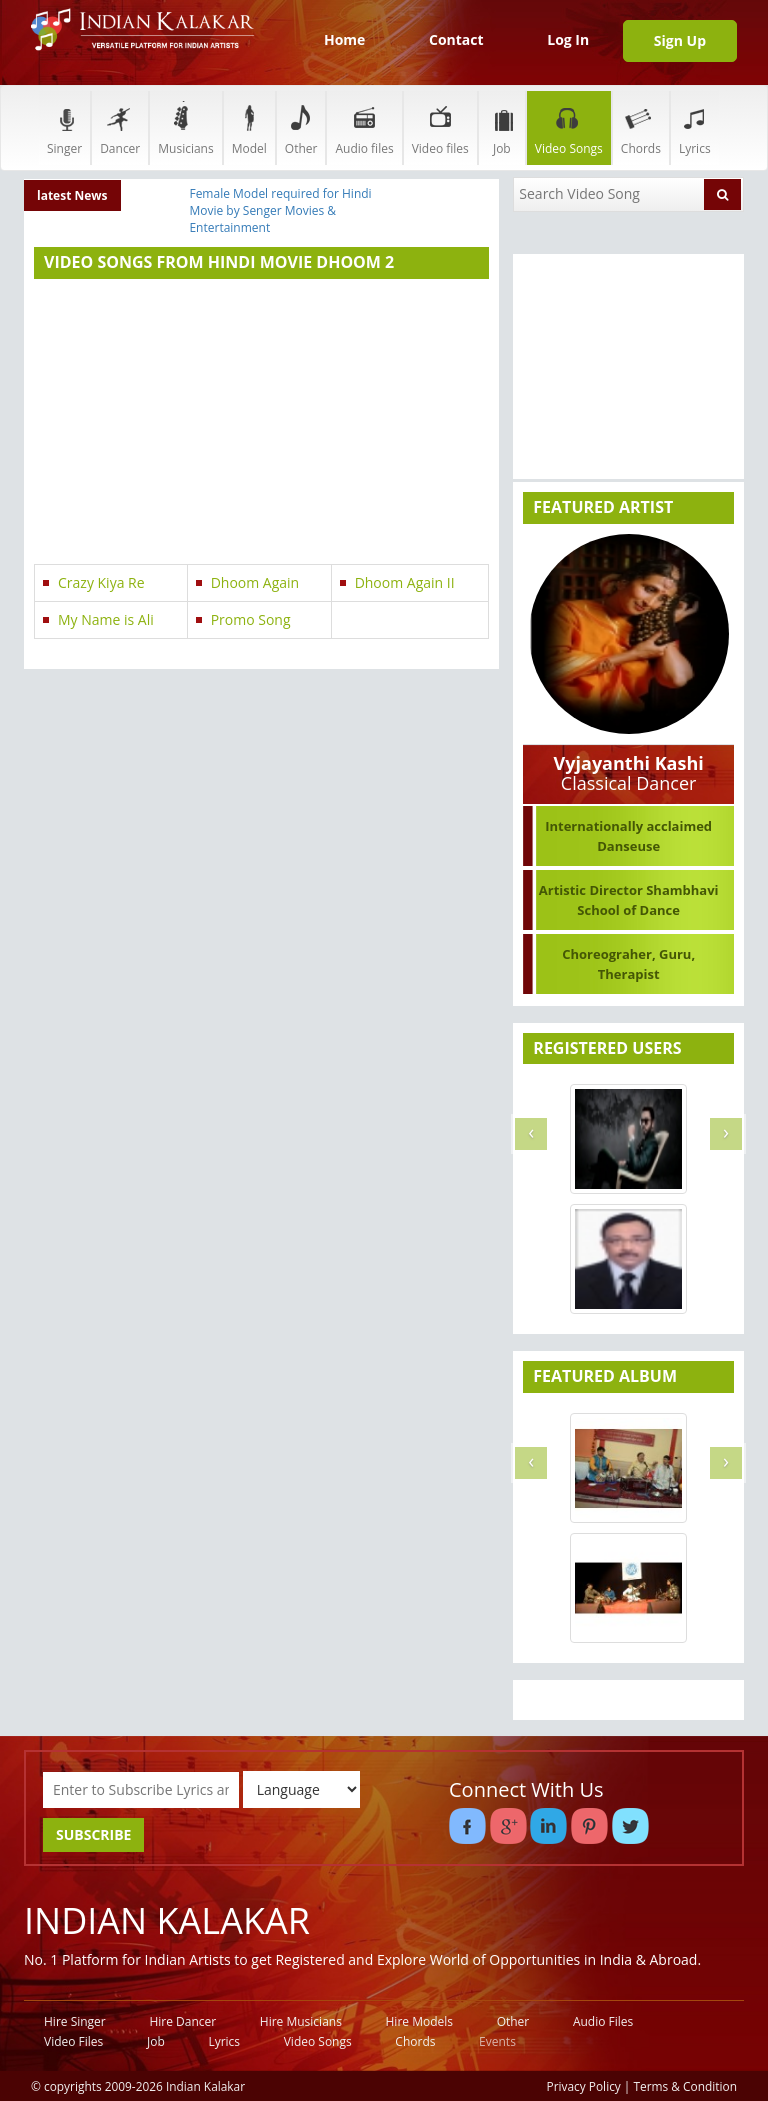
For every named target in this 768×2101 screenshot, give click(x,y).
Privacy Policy (584, 2086)
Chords (641, 127)
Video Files (73, 2041)
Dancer (120, 127)
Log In (568, 39)
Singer (64, 127)
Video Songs (569, 127)
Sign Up (680, 40)
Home (344, 39)
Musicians (185, 127)
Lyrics (695, 127)
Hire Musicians (301, 2021)
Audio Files (603, 2021)
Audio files (364, 127)
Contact (456, 39)
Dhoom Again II (405, 582)
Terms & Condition (686, 2086)
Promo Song (251, 619)
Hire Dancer (182, 2021)
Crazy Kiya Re (101, 582)
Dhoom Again (255, 582)
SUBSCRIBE (93, 1834)
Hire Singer (75, 2021)
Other (301, 127)
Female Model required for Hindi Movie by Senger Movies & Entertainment (280, 210)
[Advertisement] (261, 424)
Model (249, 127)
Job (502, 127)
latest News (72, 195)
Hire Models (419, 2021)
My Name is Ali (106, 619)
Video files (440, 127)
